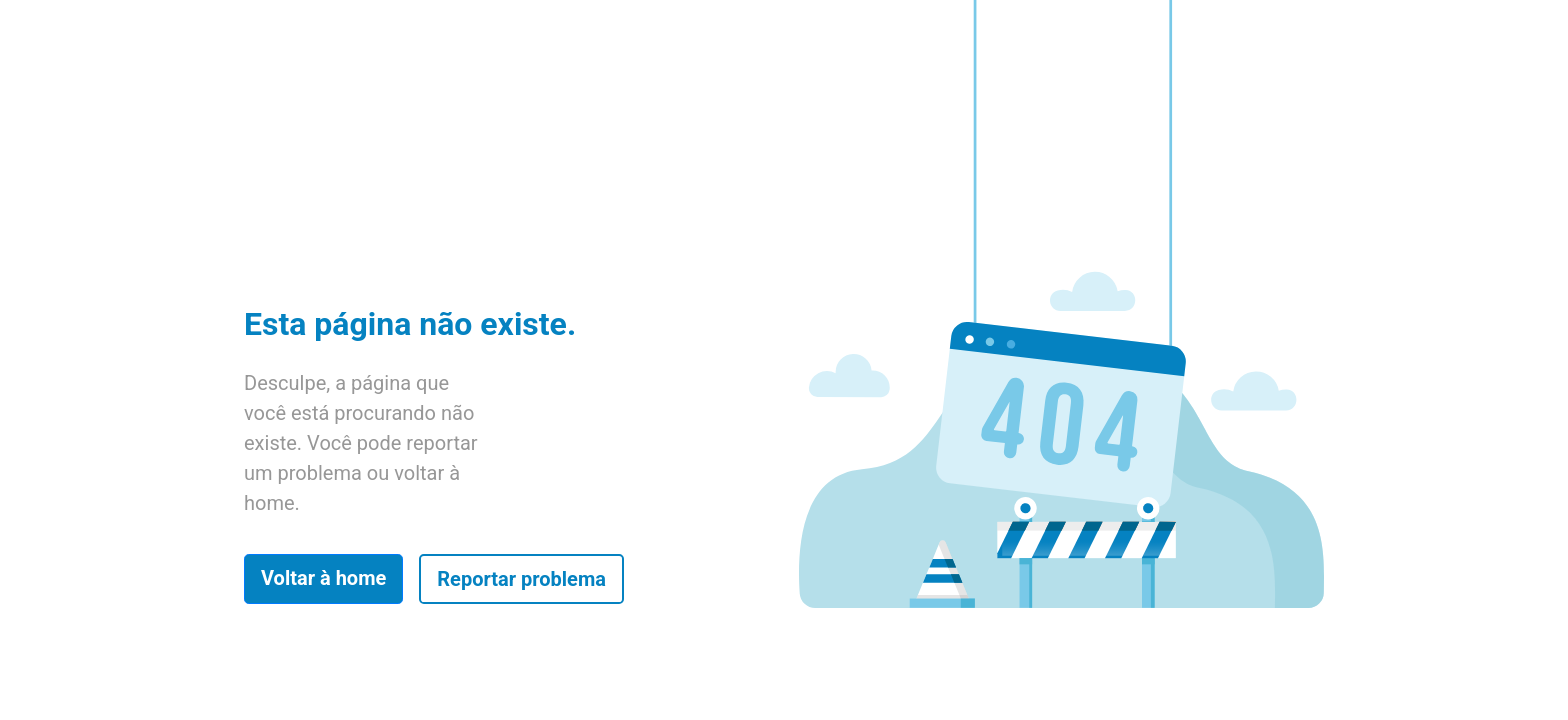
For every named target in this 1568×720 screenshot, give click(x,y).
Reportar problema (521, 579)
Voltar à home (323, 578)
